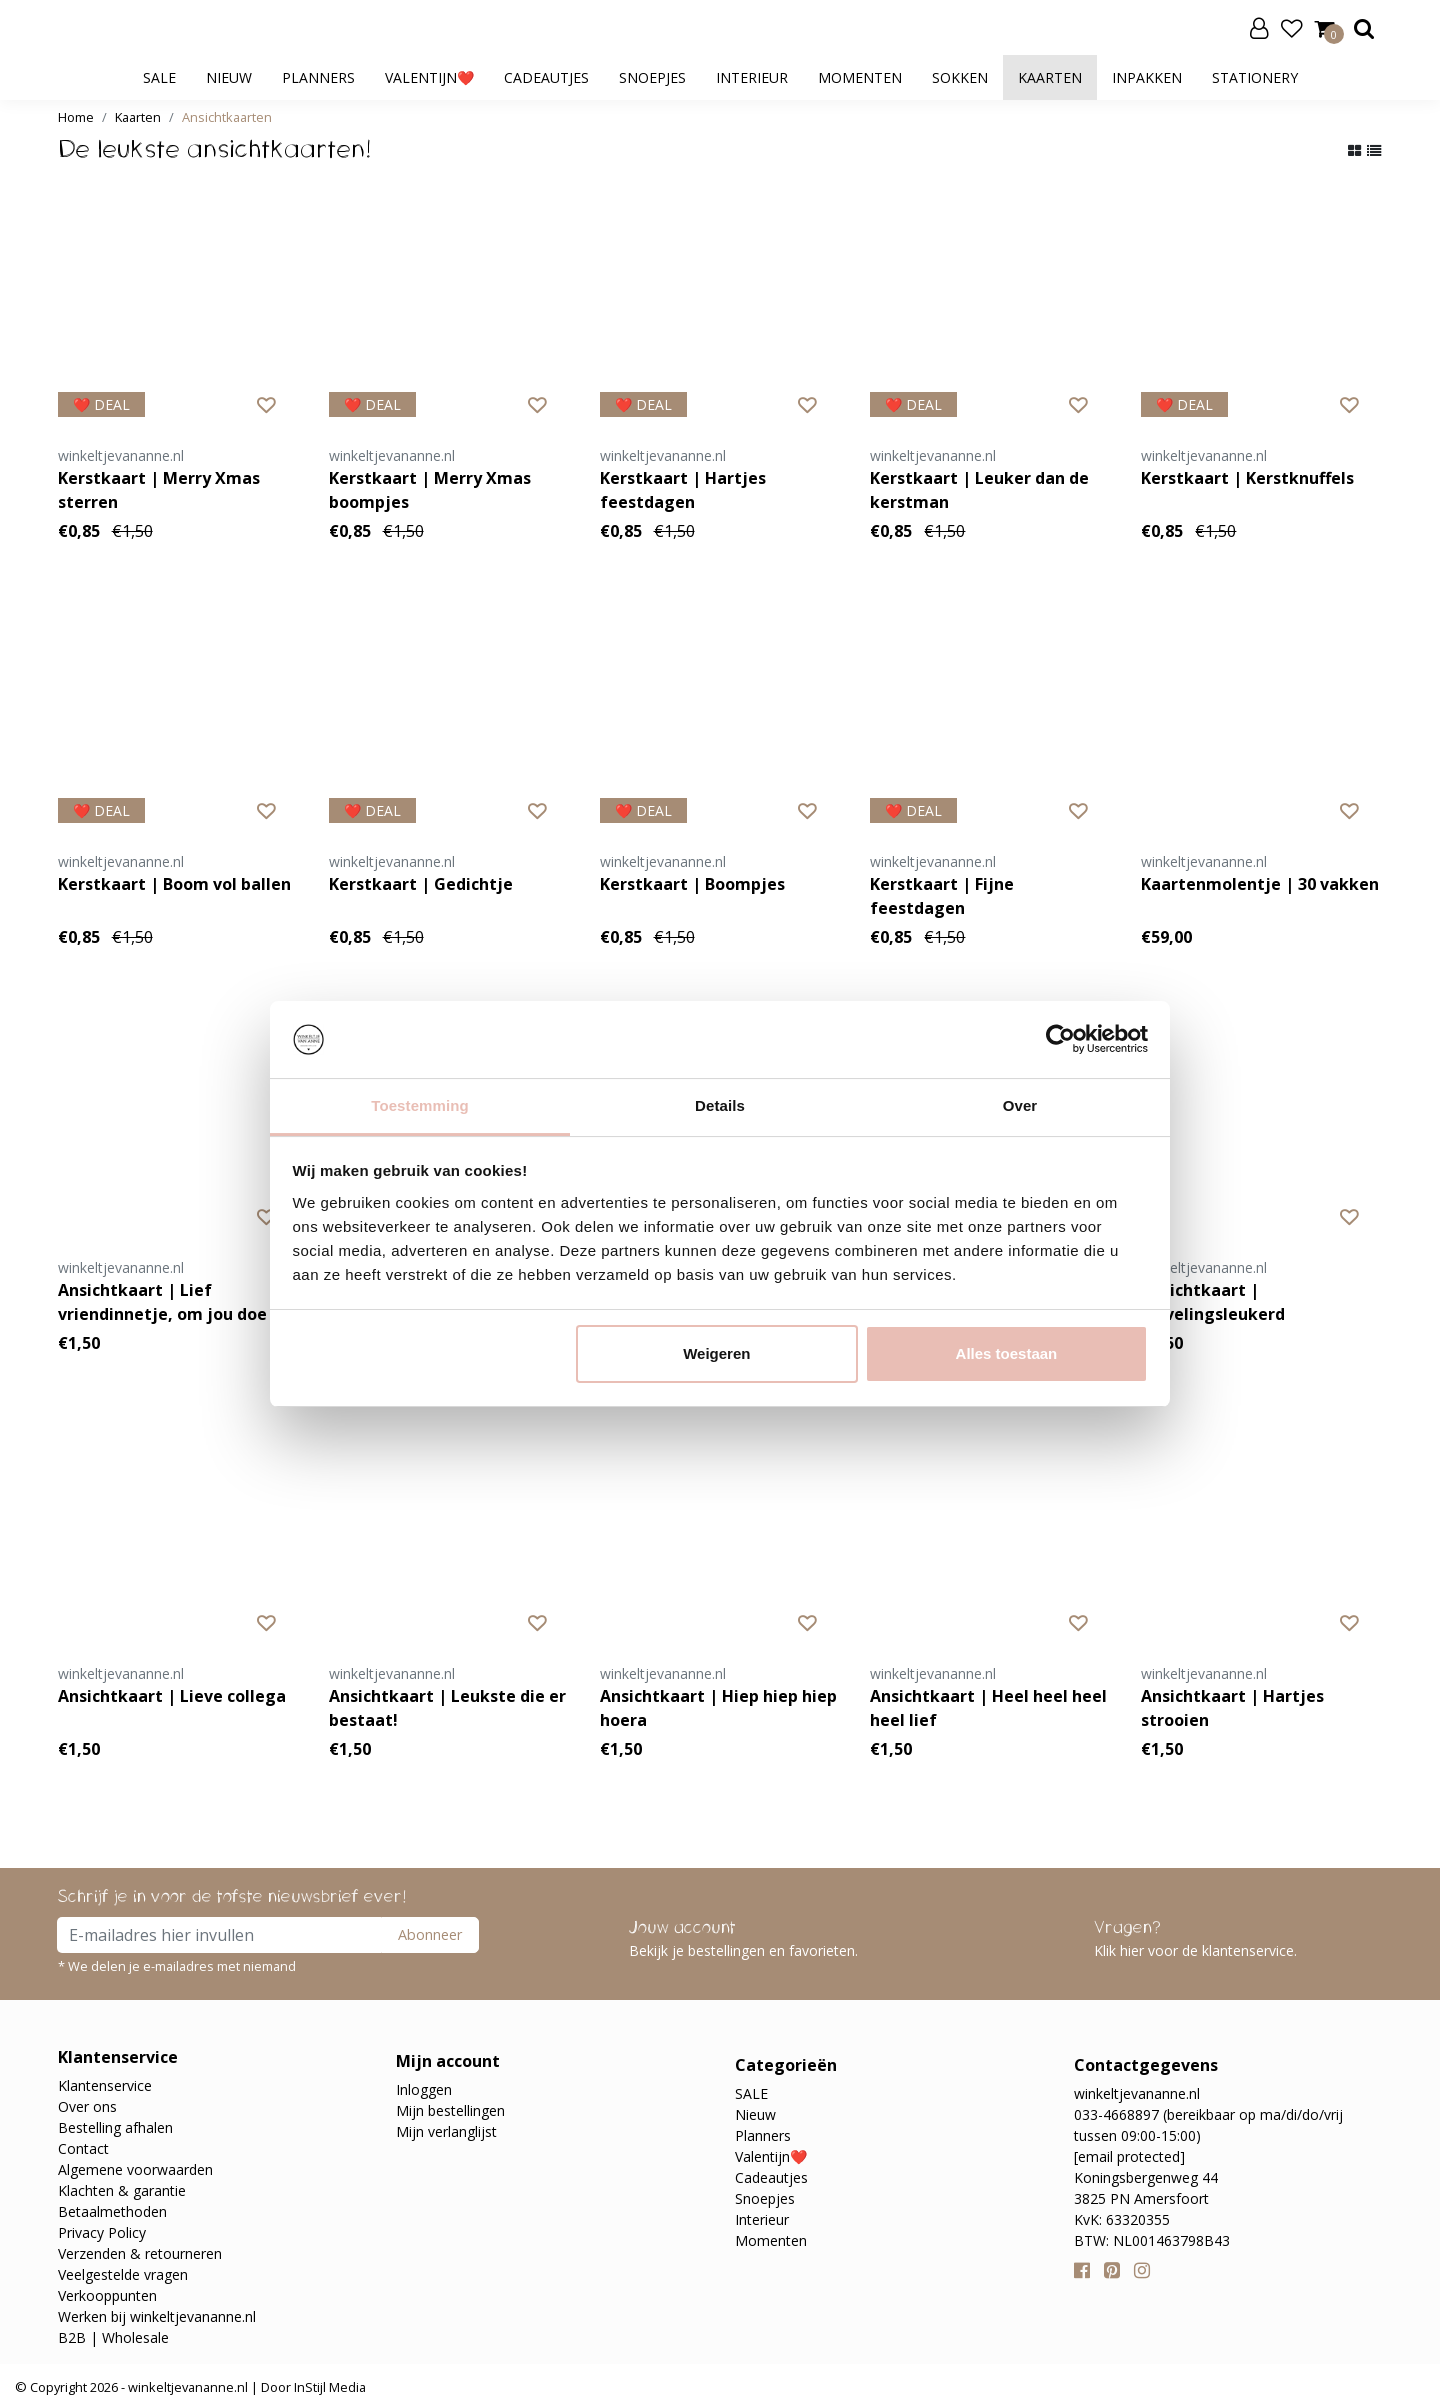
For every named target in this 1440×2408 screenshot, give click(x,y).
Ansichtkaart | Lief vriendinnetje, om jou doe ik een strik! (172, 1302)
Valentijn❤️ (429, 77)
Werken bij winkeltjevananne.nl (157, 2316)
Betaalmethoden (112, 2211)
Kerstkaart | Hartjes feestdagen (683, 490)
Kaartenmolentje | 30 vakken (1260, 884)
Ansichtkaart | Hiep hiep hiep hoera (718, 1708)
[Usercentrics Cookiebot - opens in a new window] (1060, 1039)
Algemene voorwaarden (135, 2169)
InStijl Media (328, 2387)
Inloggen (424, 2089)
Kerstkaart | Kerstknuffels (1247, 478)
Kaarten (1050, 77)
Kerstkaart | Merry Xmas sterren (159, 490)
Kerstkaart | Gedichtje (421, 884)
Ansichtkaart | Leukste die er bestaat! (447, 1708)
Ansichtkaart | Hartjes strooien (1232, 1708)
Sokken (960, 77)
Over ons (87, 2106)
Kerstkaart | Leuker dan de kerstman (979, 490)
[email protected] (1129, 2156)
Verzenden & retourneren (140, 2253)
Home (76, 117)
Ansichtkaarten (227, 117)
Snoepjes (652, 77)
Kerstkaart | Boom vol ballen (174, 884)
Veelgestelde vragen (123, 2274)
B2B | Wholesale (113, 2337)
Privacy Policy (102, 2232)
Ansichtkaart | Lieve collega (172, 1696)
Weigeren (716, 1353)
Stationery (1255, 77)
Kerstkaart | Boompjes (692, 884)
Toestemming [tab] (420, 1105)
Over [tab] (1020, 1105)
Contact (83, 2148)
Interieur (752, 77)
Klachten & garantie (122, 2190)
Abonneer (430, 1934)
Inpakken (1147, 77)
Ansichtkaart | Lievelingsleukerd (1213, 1302)
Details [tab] (720, 1105)
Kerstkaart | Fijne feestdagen (942, 896)
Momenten (860, 77)
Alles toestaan (1007, 1353)
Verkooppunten (107, 2295)
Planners (318, 77)
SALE (159, 77)
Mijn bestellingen (450, 2110)
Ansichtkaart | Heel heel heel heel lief (988, 1708)
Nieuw (229, 77)
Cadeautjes (546, 77)
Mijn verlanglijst (446, 2131)
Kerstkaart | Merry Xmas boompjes (430, 490)
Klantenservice (105, 2085)
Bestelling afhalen (115, 2127)
